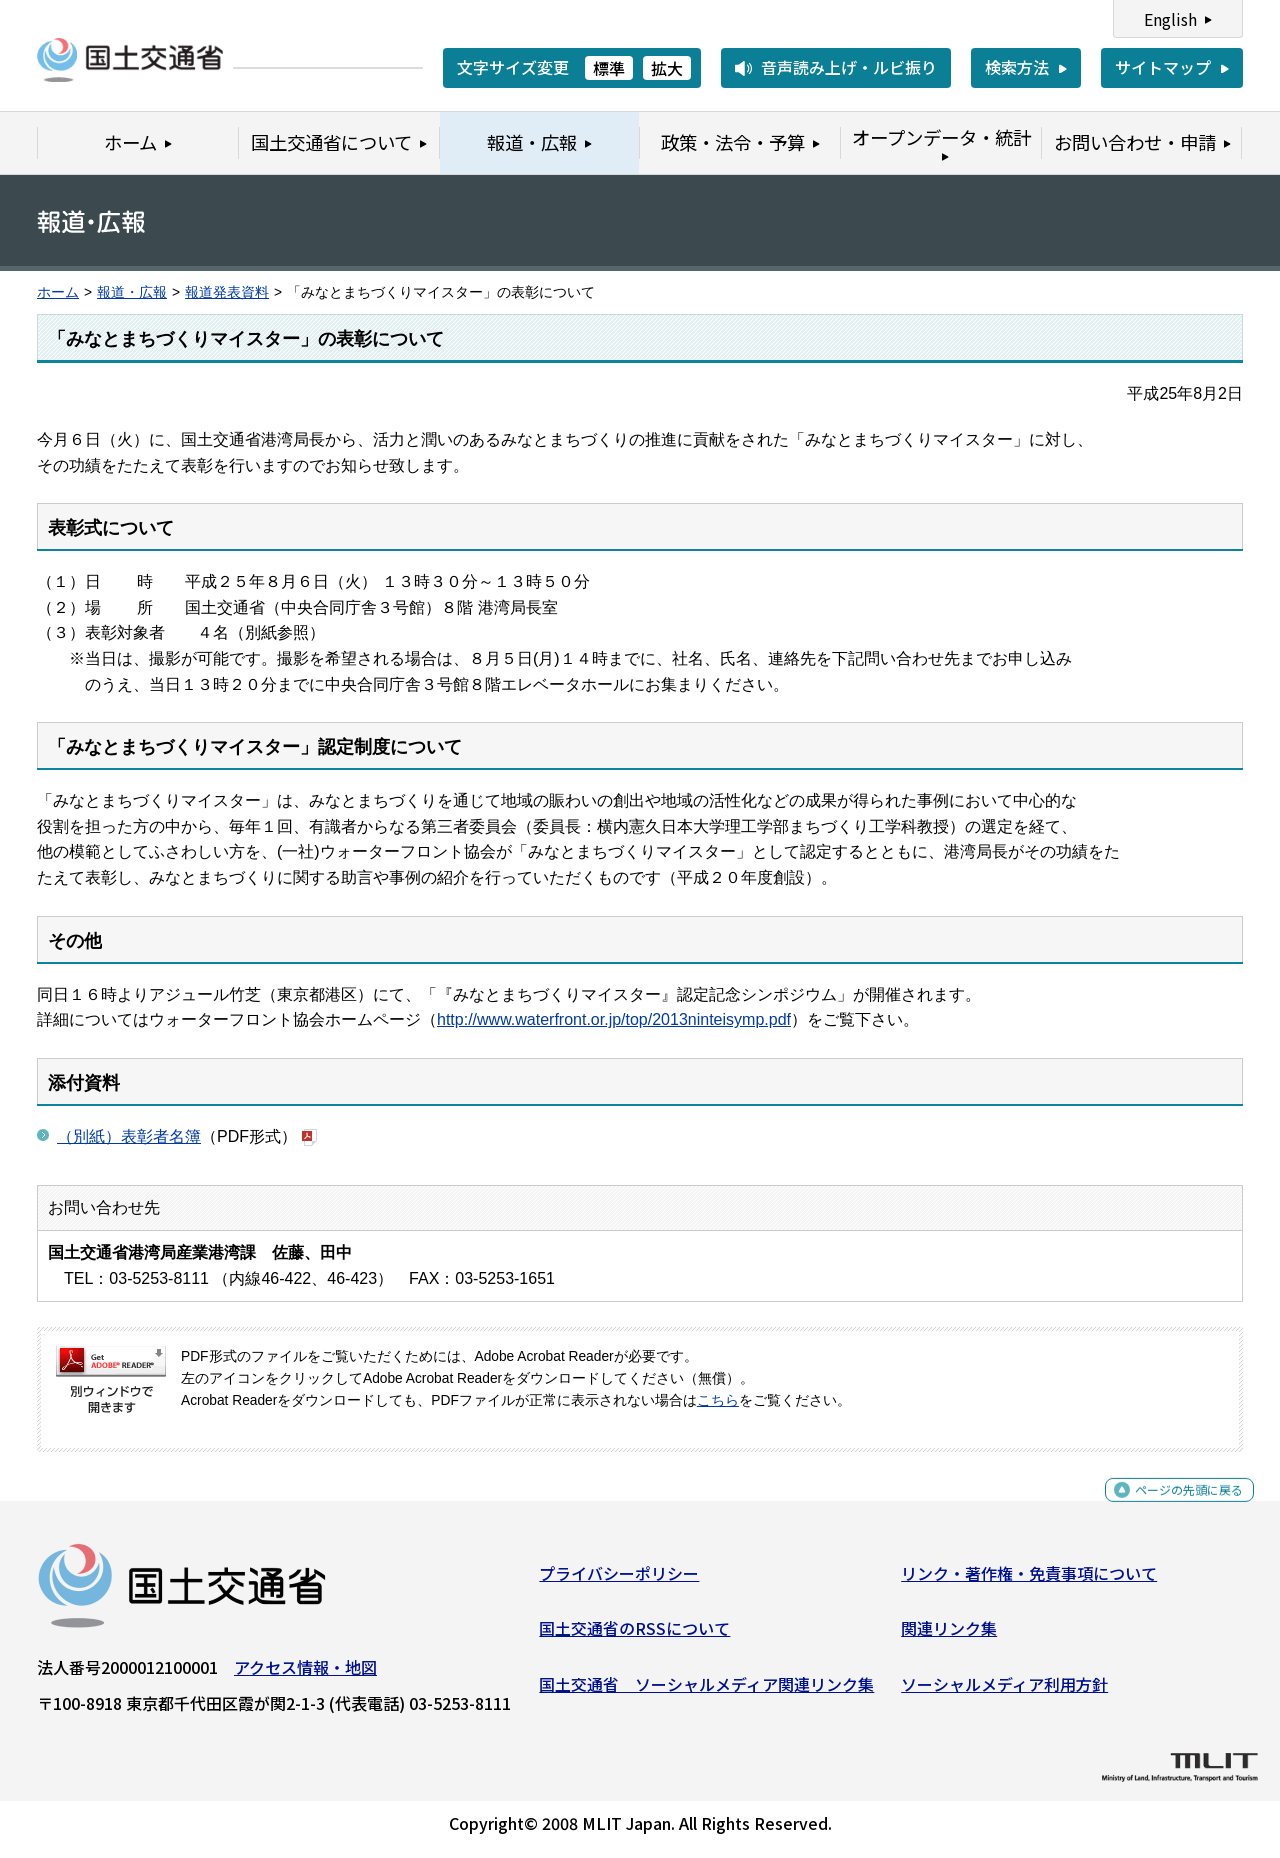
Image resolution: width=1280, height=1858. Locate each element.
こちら (718, 1400)
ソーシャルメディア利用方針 (1004, 1692)
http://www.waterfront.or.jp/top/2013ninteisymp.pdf (614, 1019)
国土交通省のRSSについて (634, 1636)
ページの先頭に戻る (1172, 1507)
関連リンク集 (949, 1636)
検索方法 (1017, 67)
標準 (609, 68)
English (1170, 19)
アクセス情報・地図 (305, 1674)
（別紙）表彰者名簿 (129, 1136)
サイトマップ (1163, 67)
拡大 (667, 68)
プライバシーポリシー (619, 1580)
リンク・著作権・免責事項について (1029, 1580)
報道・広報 (132, 292)
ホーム (58, 292)
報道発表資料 (227, 292)
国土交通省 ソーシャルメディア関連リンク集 (706, 1692)
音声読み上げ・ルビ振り (849, 67)
